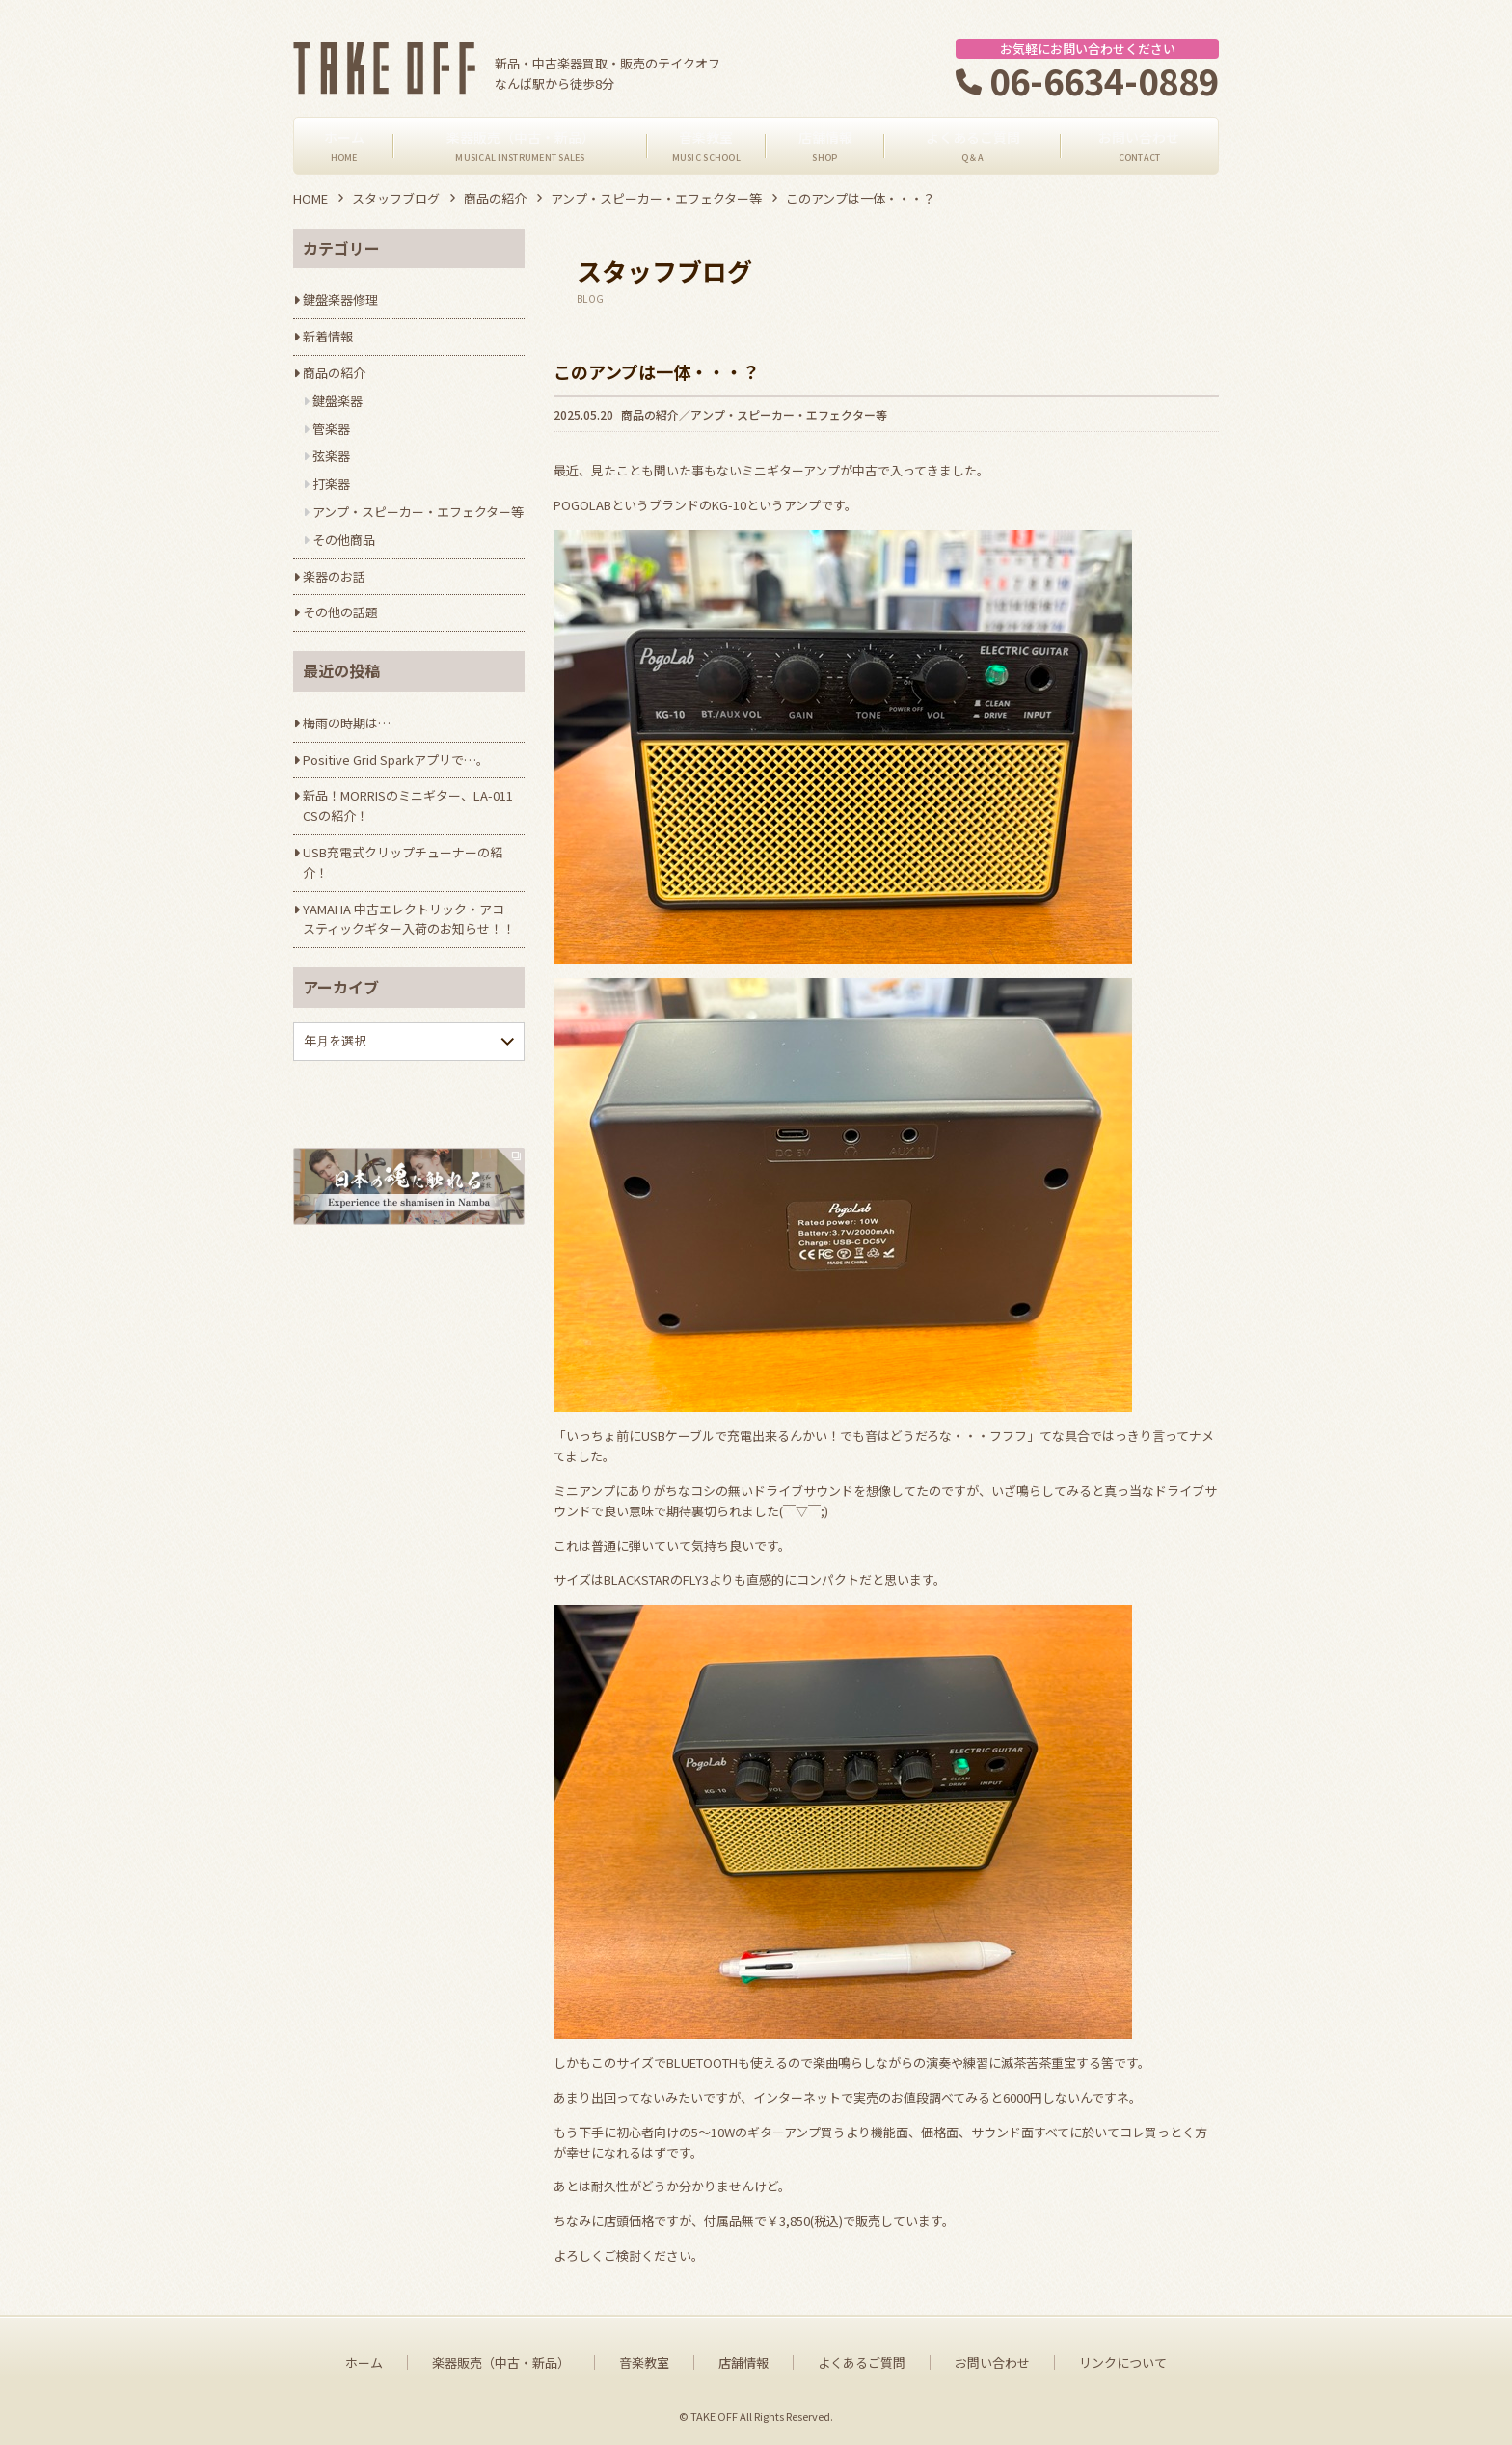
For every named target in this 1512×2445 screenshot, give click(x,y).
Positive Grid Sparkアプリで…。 (396, 759)
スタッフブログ (396, 198)
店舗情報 (743, 2363)
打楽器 (331, 484)
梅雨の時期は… (347, 723)
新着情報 (328, 336)
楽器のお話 (334, 576)
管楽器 (331, 429)
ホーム (364, 2363)
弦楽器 (331, 456)
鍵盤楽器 (337, 401)
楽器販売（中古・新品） (501, 2363)
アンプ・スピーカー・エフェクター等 (656, 198)
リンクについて (1123, 2363)
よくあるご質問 (861, 2363)
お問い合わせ (992, 2363)
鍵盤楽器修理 (340, 299)
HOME (310, 198)
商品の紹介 (495, 198)
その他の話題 (340, 612)
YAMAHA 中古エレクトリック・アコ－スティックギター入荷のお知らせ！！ (410, 919)
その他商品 (343, 539)
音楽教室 (644, 2363)
